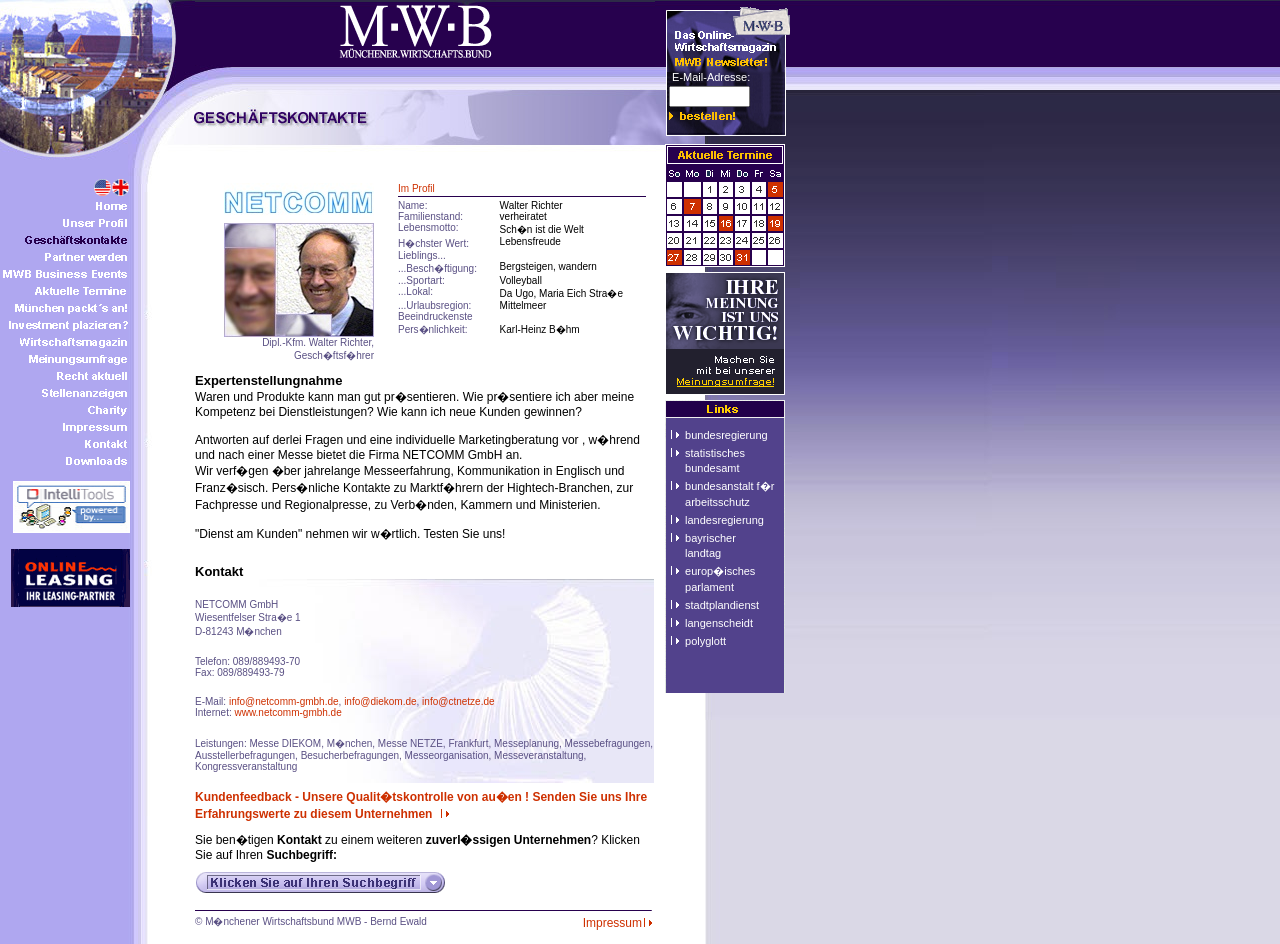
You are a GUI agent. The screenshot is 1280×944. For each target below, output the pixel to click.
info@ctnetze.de (458, 701)
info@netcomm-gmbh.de (284, 701)
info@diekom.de (380, 701)
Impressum (619, 923)
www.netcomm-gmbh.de (287, 712)
